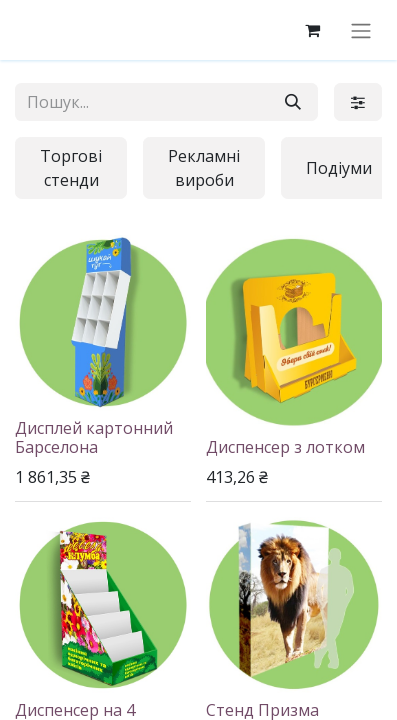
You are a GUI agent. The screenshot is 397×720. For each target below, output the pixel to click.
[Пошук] (293, 102)
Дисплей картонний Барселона (94, 437)
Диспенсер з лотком (285, 447)
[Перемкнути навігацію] (361, 30)
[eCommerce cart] (312, 30)
